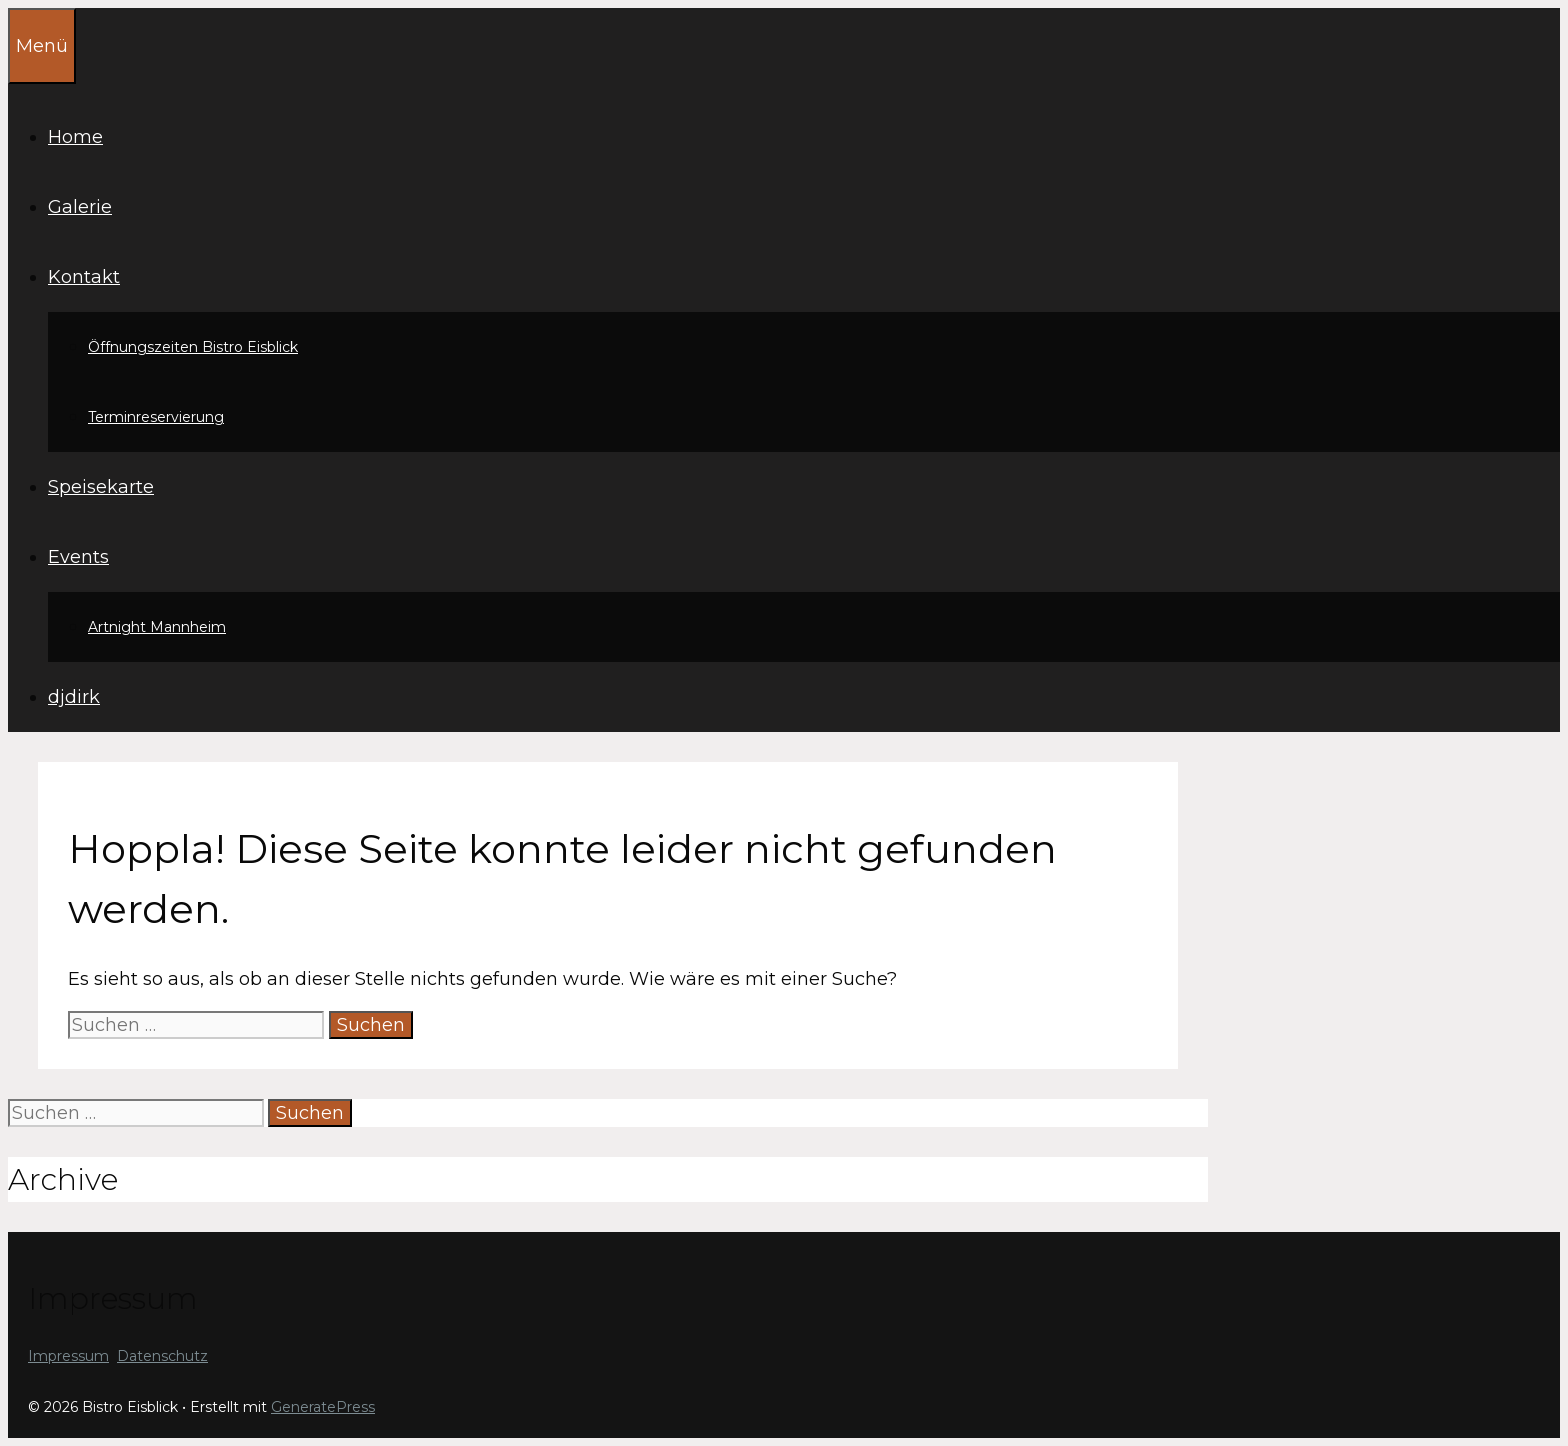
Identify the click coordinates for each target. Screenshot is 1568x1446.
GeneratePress (323, 1407)
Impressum (68, 1356)
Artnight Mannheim (157, 627)
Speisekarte (101, 487)
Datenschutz (162, 1356)
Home (75, 137)
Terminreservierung (156, 417)
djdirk (74, 697)
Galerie (80, 207)
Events (78, 557)
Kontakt (84, 277)
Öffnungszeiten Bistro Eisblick (193, 347)
